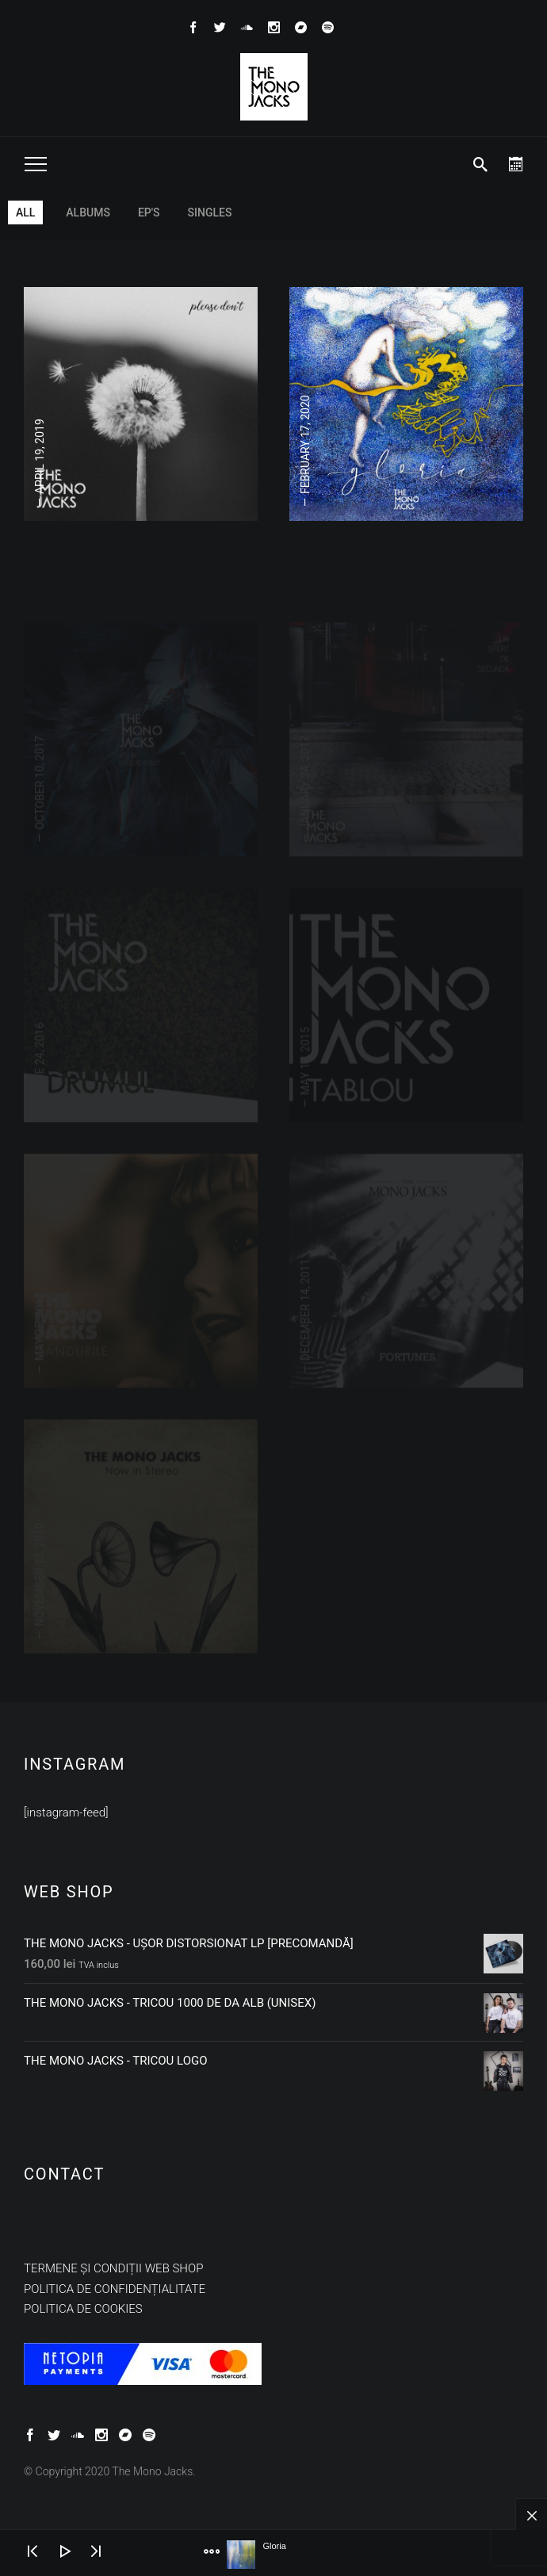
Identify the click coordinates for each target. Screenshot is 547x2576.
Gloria (273, 2546)
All (25, 212)
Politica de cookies (83, 2309)
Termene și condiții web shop (113, 2268)
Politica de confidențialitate (114, 2289)
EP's (149, 212)
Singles (210, 212)
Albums (88, 212)
